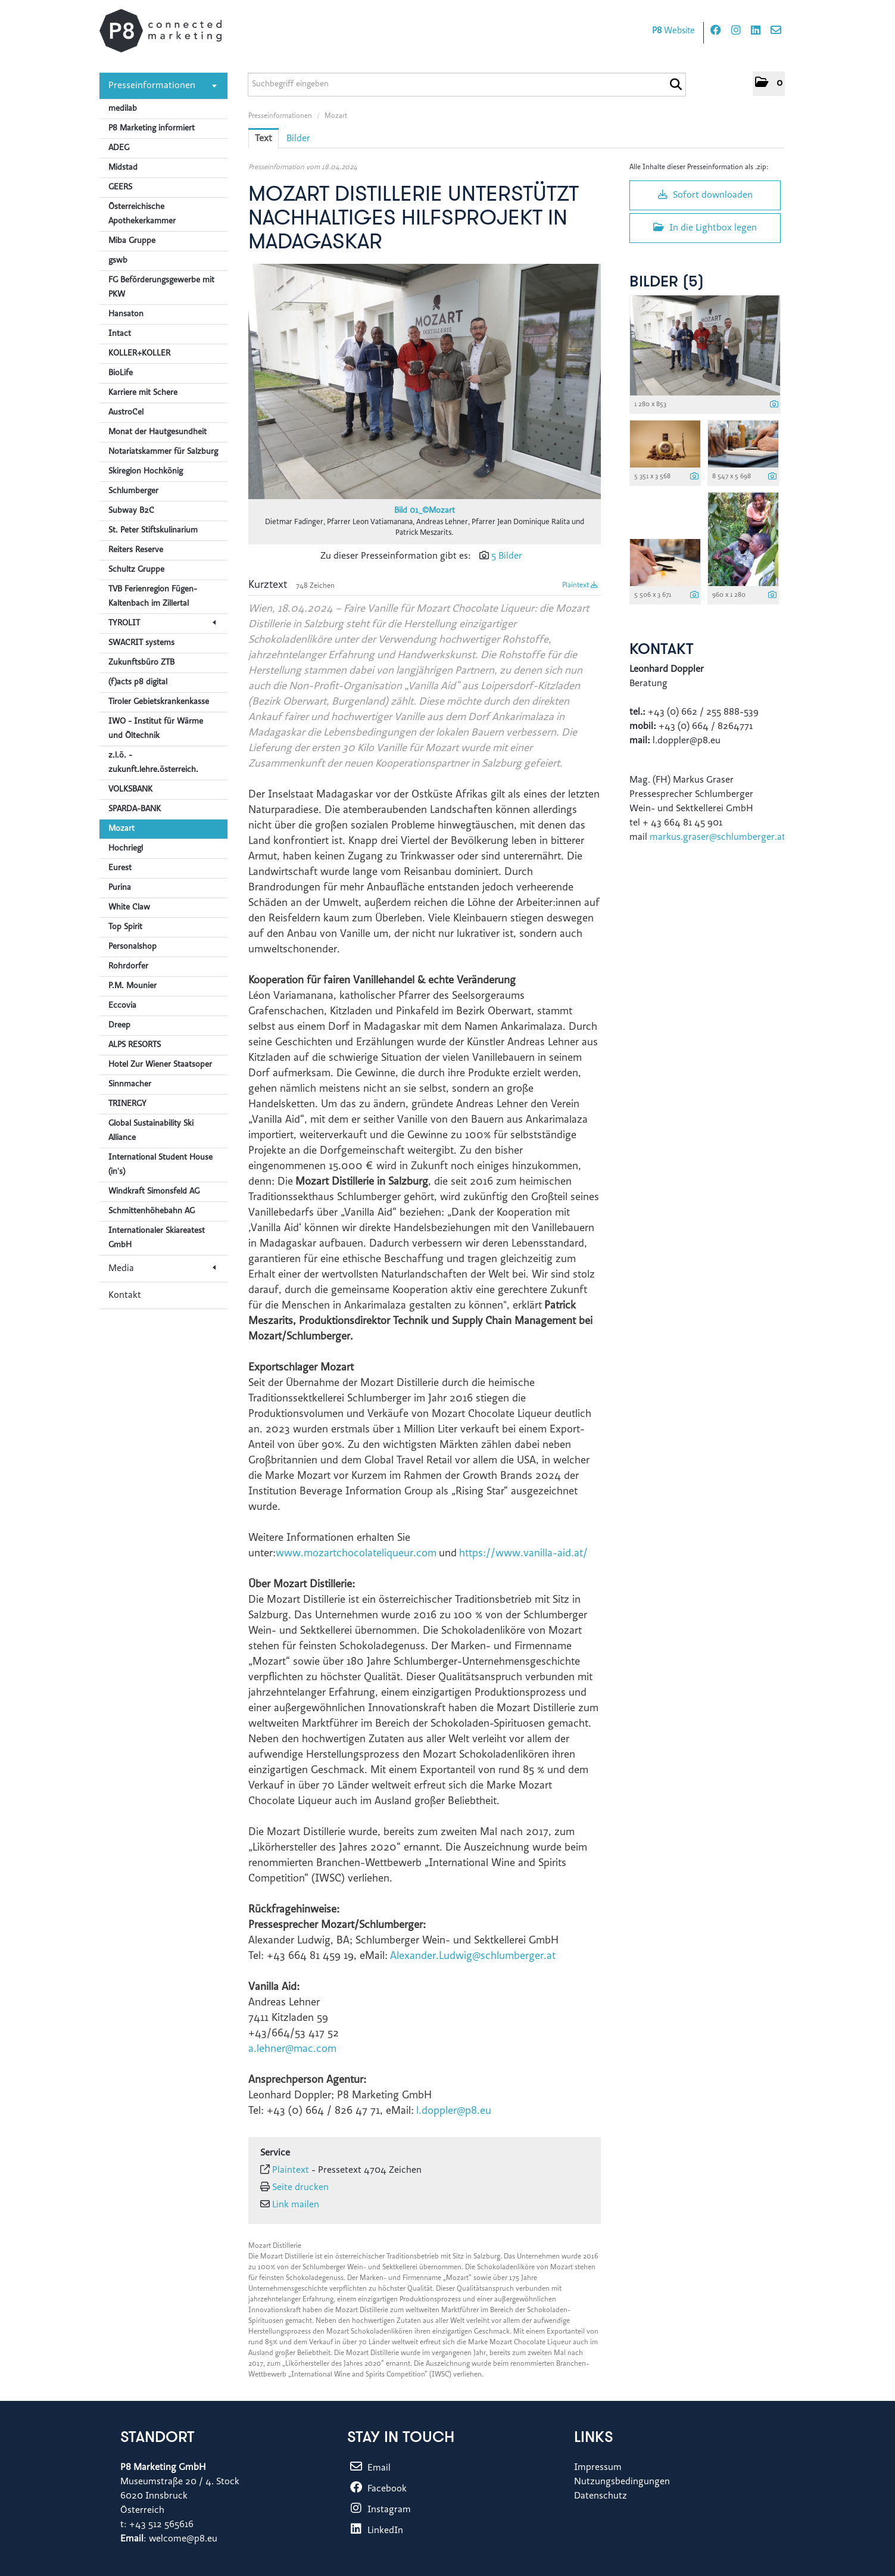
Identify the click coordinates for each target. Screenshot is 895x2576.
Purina (119, 888)
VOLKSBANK (130, 790)
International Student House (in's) (160, 1165)
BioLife (120, 373)
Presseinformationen (162, 86)
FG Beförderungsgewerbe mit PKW (161, 287)
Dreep (119, 1025)
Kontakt (124, 1295)
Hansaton (126, 314)
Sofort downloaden (705, 194)
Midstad (123, 168)
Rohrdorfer (128, 967)
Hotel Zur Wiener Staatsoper (160, 1065)
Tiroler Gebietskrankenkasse (158, 702)
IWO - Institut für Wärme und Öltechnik (155, 729)
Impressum (598, 2467)
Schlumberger (133, 491)
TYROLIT (162, 623)
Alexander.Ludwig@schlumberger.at (473, 1956)
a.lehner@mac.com (292, 2049)
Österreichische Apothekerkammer (142, 214)
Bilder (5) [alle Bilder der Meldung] (666, 283)
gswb (117, 261)
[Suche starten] (675, 85)
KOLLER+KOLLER (139, 354)
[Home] (160, 30)
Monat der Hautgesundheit (157, 432)
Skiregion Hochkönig (145, 472)
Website (673, 31)
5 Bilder (506, 556)
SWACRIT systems (141, 643)
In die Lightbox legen (705, 227)
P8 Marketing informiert (151, 128)
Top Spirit (125, 927)
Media (162, 1268)
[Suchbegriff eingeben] (467, 84)
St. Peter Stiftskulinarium (153, 531)
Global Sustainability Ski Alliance (151, 1131)
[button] (769, 83)
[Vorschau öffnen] (424, 381)
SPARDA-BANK (134, 809)
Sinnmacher (129, 1084)
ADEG (118, 148)
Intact (119, 334)
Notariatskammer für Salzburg (163, 452)
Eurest (120, 868)
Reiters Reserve (135, 550)
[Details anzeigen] (774, 405)
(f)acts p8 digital (137, 682)
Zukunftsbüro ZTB (141, 663)
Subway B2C (131, 511)
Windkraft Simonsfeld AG (153, 1192)
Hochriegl (125, 849)
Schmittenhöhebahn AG (151, 1211)
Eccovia (122, 1006)
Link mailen (295, 2205)
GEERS (120, 187)
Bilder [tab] (298, 139)
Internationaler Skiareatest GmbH (156, 1238)
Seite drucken (300, 2187)
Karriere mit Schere (142, 393)
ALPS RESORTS (134, 1045)
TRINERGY (127, 1104)
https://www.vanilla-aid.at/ (523, 1554)
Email (369, 2468)
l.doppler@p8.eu (453, 2111)
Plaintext (580, 585)
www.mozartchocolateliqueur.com (356, 1554)
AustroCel (126, 413)
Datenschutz (600, 2496)
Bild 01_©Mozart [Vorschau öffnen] (424, 511)
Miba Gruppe (131, 241)
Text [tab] (263, 139)
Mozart (121, 829)
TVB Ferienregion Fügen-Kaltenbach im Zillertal (152, 596)
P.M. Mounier (132, 986)
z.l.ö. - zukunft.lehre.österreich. (153, 763)
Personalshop (132, 947)
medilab (122, 109)
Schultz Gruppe (136, 570)
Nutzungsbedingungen (622, 2482)
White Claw (129, 908)
